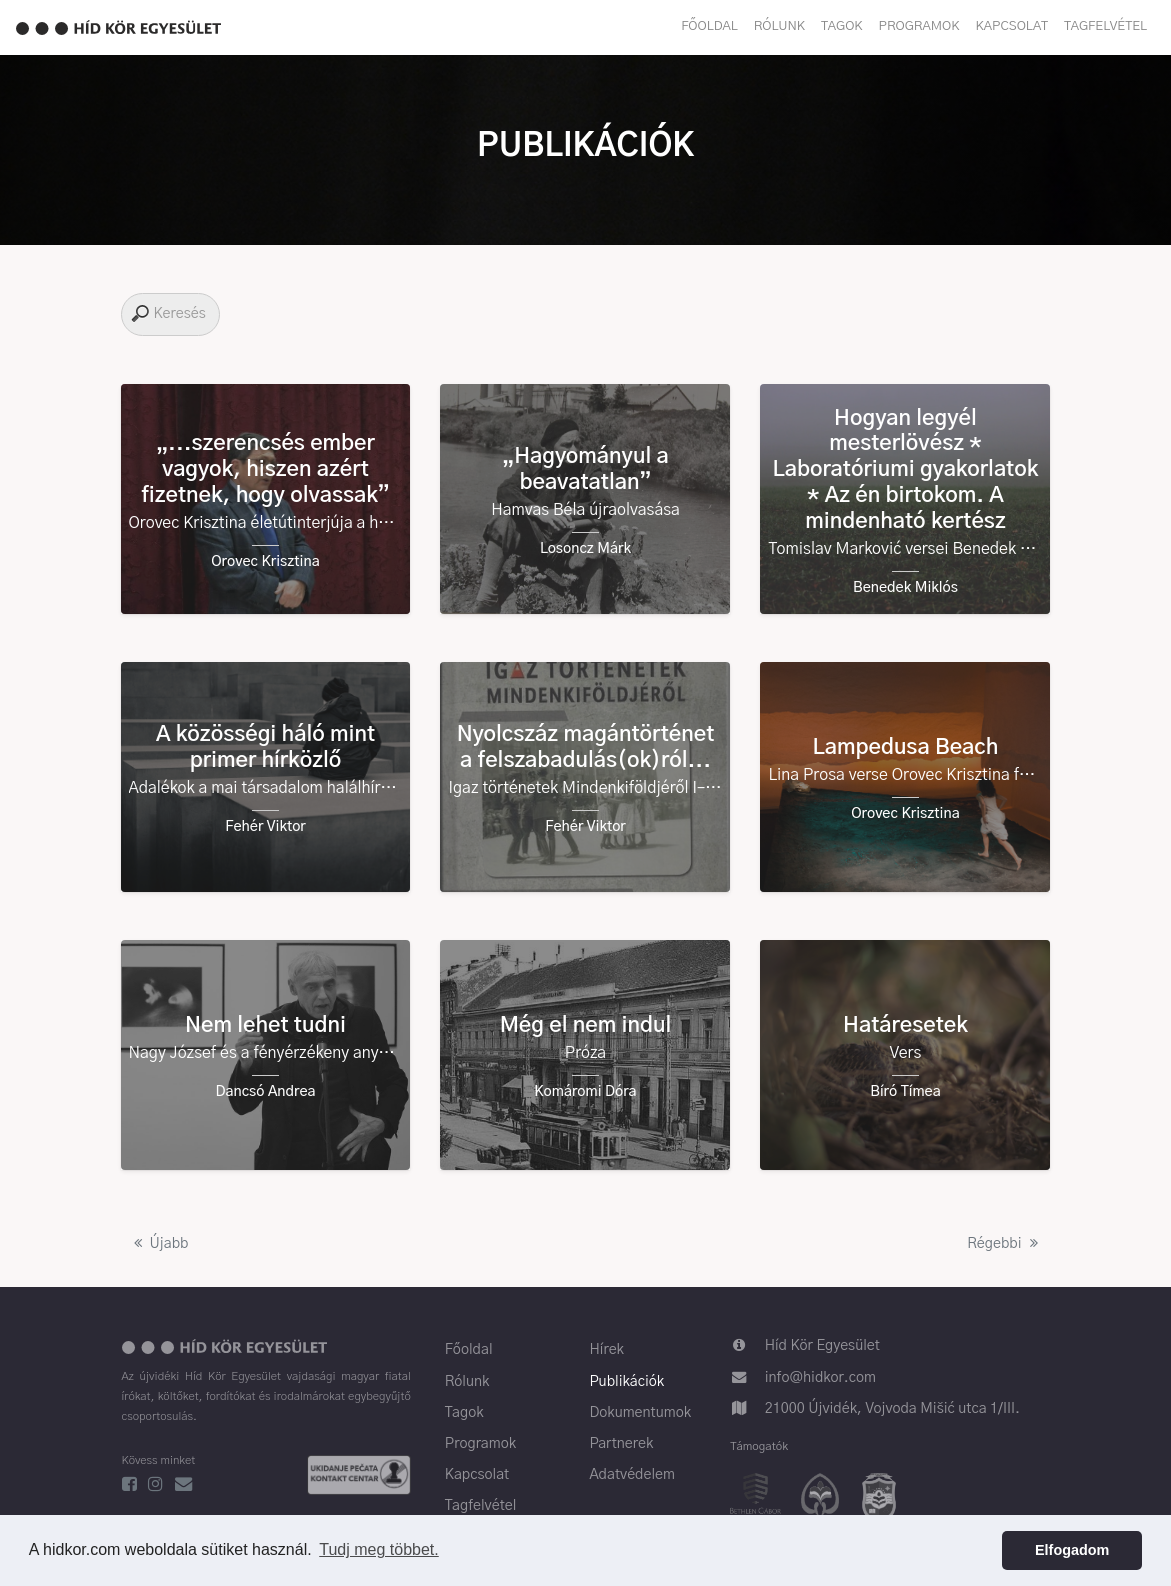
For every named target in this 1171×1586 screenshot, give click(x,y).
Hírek (606, 1350)
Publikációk (626, 1382)
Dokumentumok (640, 1413)
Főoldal (709, 26)
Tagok (842, 26)
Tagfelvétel (1105, 26)
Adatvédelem (632, 1475)
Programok (919, 26)
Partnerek (621, 1444)
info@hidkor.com (820, 1378)
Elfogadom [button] (1072, 1550)
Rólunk (779, 26)
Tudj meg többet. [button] (378, 1549)
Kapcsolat (1012, 26)
